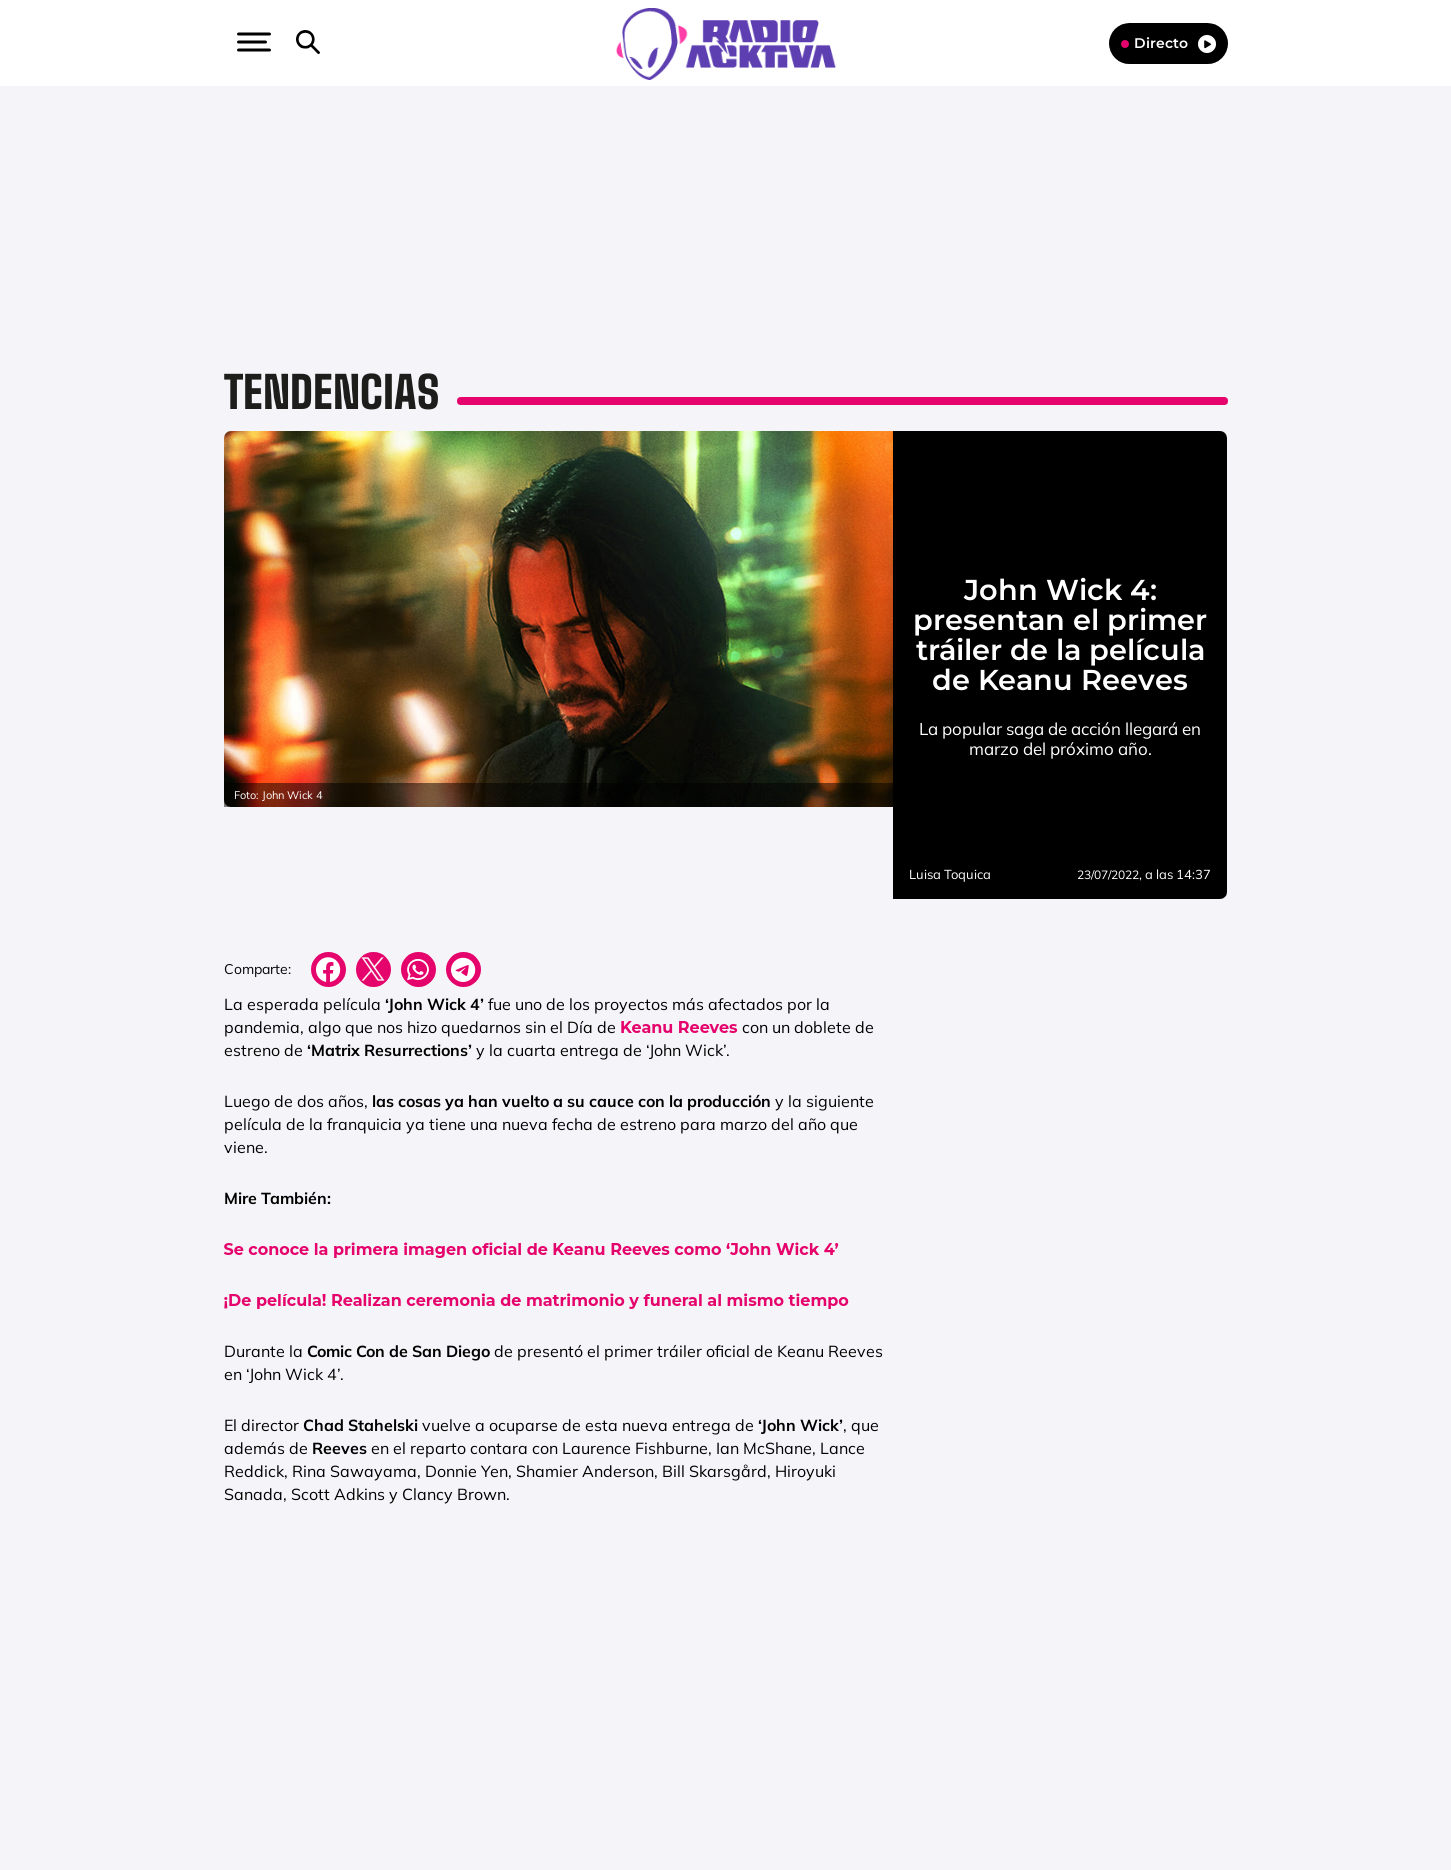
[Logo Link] (726, 42)
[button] (252, 42)
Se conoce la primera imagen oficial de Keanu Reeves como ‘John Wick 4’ (531, 1249)
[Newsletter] (340, 43)
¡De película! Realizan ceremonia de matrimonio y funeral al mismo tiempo (536, 1300)
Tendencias (331, 392)
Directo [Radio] (1168, 43)
